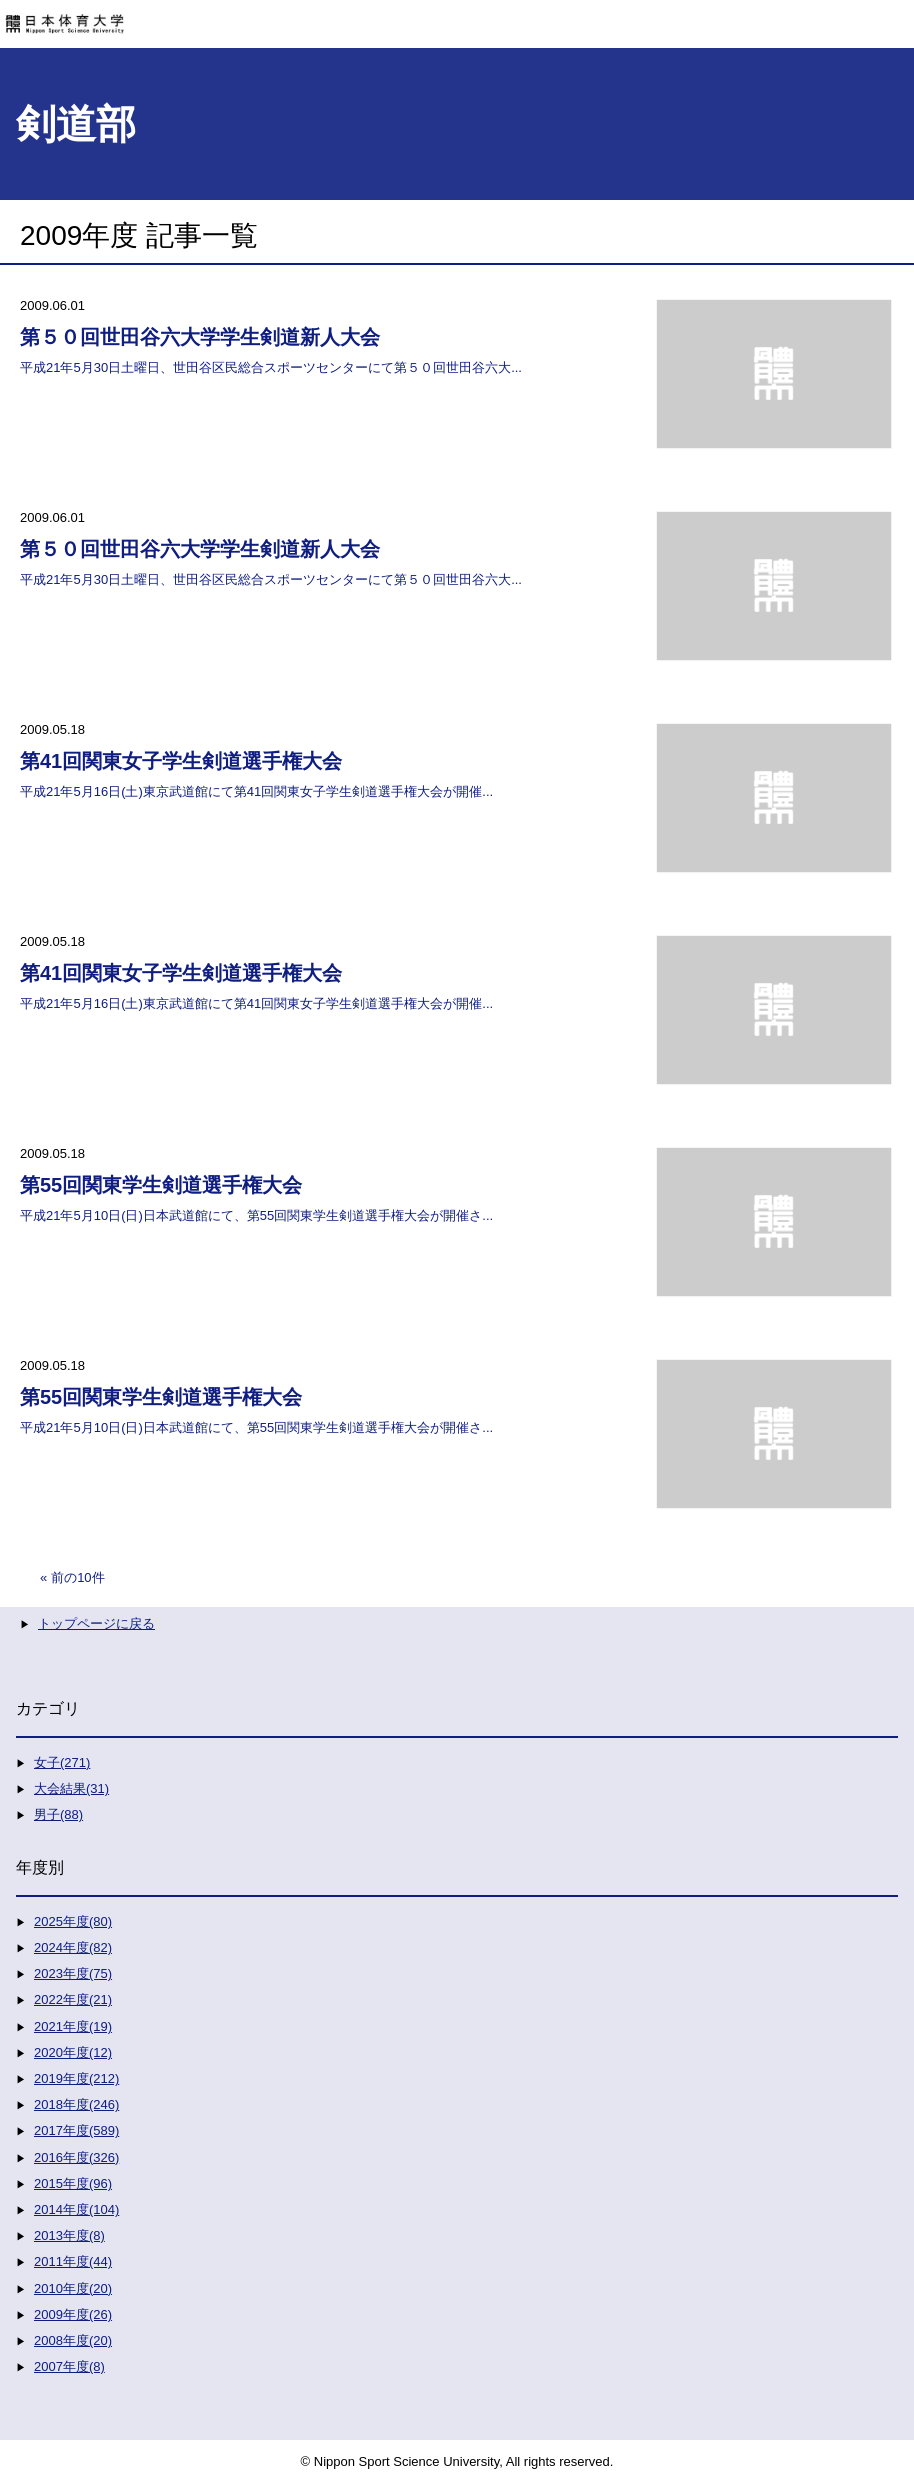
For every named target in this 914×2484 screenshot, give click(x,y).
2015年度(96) (73, 2183)
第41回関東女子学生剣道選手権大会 (181, 761)
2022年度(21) (73, 1999)
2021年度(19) (73, 2026)
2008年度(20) (73, 2340)
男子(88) (58, 1814)
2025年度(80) (73, 1921)
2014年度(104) (76, 2209)
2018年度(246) (76, 2104)
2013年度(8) (69, 2235)
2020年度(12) (73, 2052)
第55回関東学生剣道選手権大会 (161, 1185)
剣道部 (76, 124)
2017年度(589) (76, 2130)
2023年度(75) (73, 1973)
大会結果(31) (71, 1788)
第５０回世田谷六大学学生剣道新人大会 (200, 337)
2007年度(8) (69, 2366)
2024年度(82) (73, 1947)
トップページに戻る (96, 1623)
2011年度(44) (73, 2261)
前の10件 (77, 1577)
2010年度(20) (73, 2288)
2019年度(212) (76, 2078)
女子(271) (62, 1762)
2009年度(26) (73, 2314)
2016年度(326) (76, 2157)
